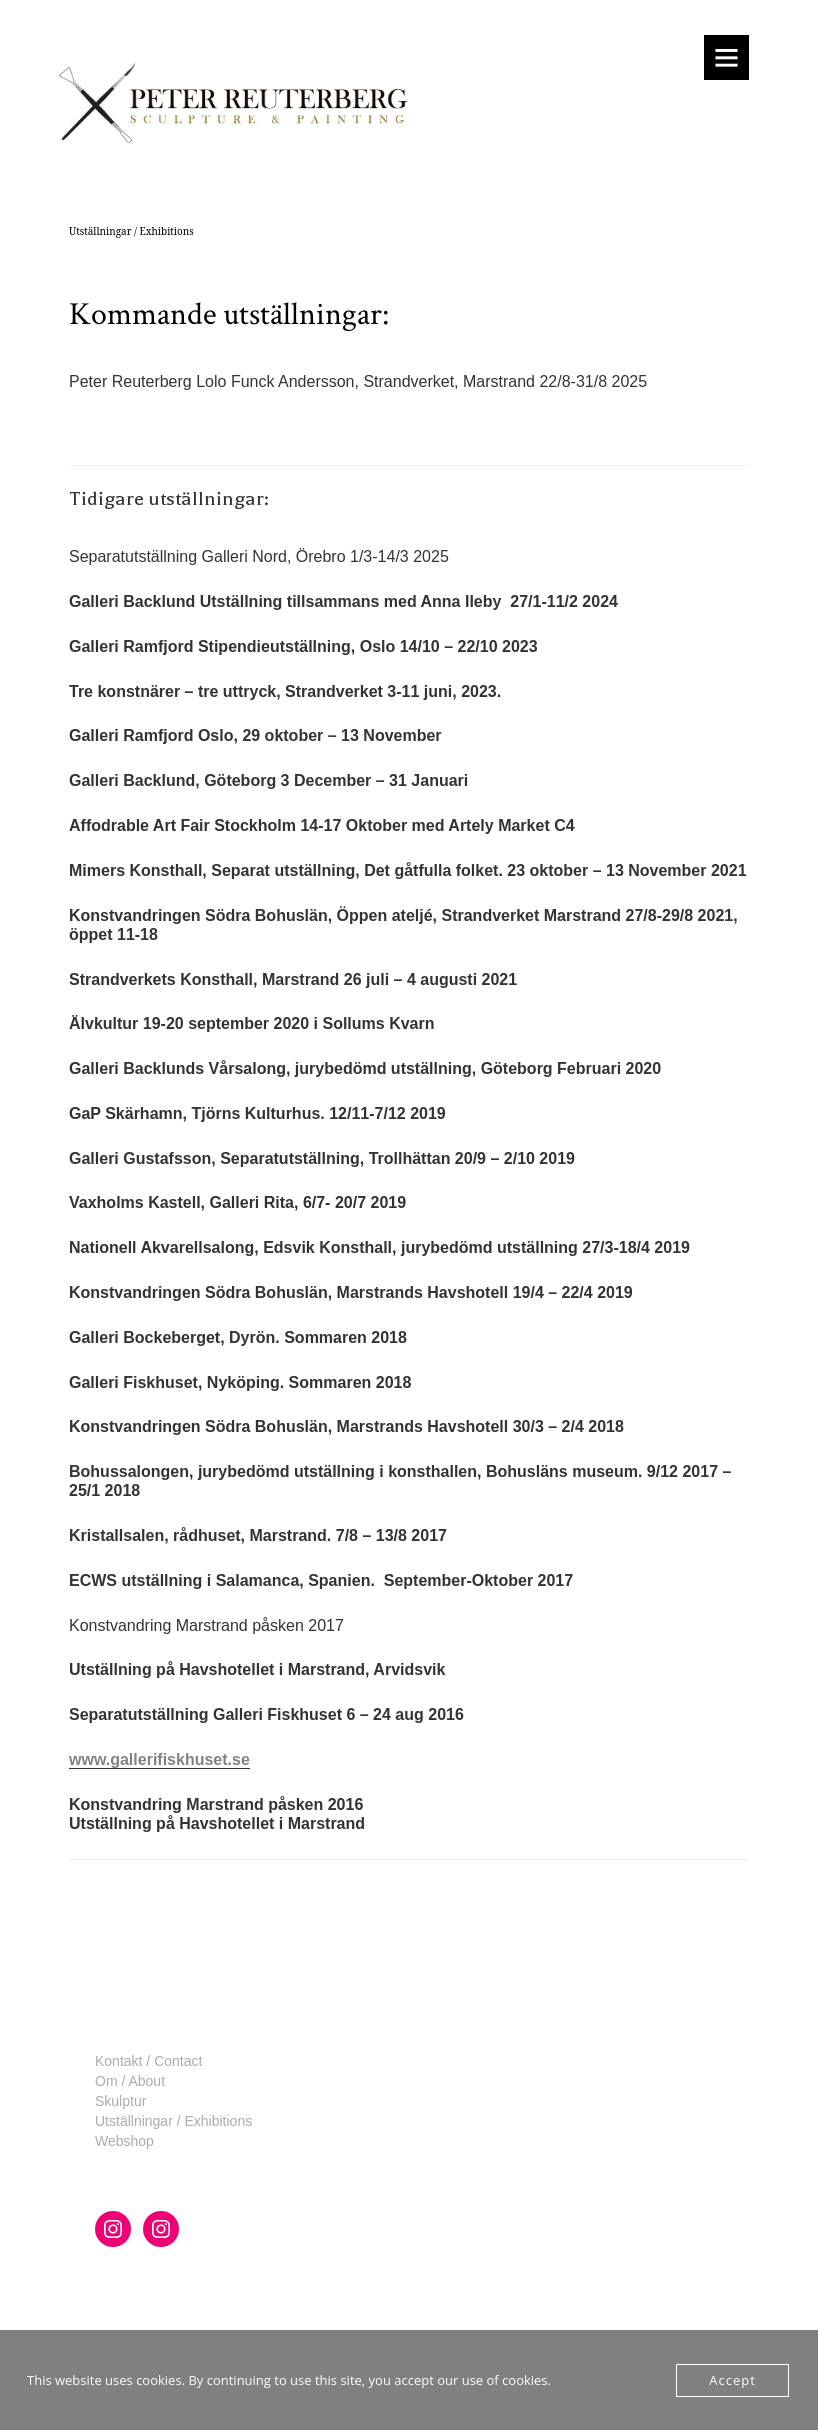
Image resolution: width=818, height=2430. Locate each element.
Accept (732, 2380)
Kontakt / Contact (148, 2061)
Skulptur (120, 2101)
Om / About (130, 2081)
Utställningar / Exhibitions (173, 2121)
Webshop (124, 2141)
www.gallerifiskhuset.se (159, 1759)
